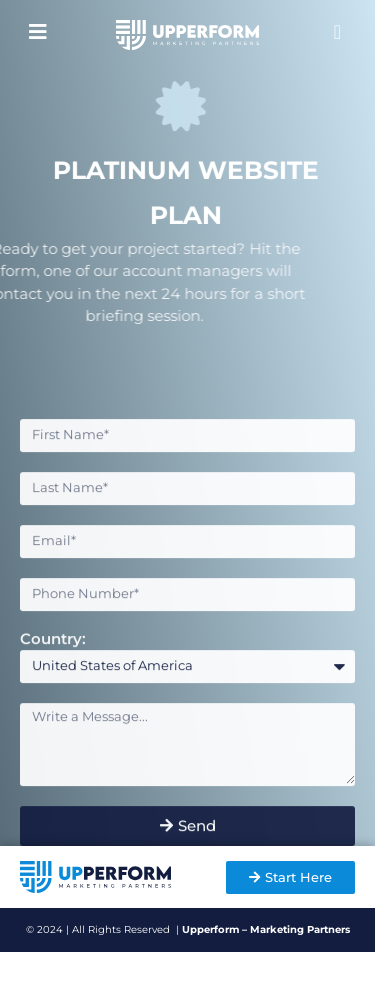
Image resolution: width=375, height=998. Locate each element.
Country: (53, 660)
